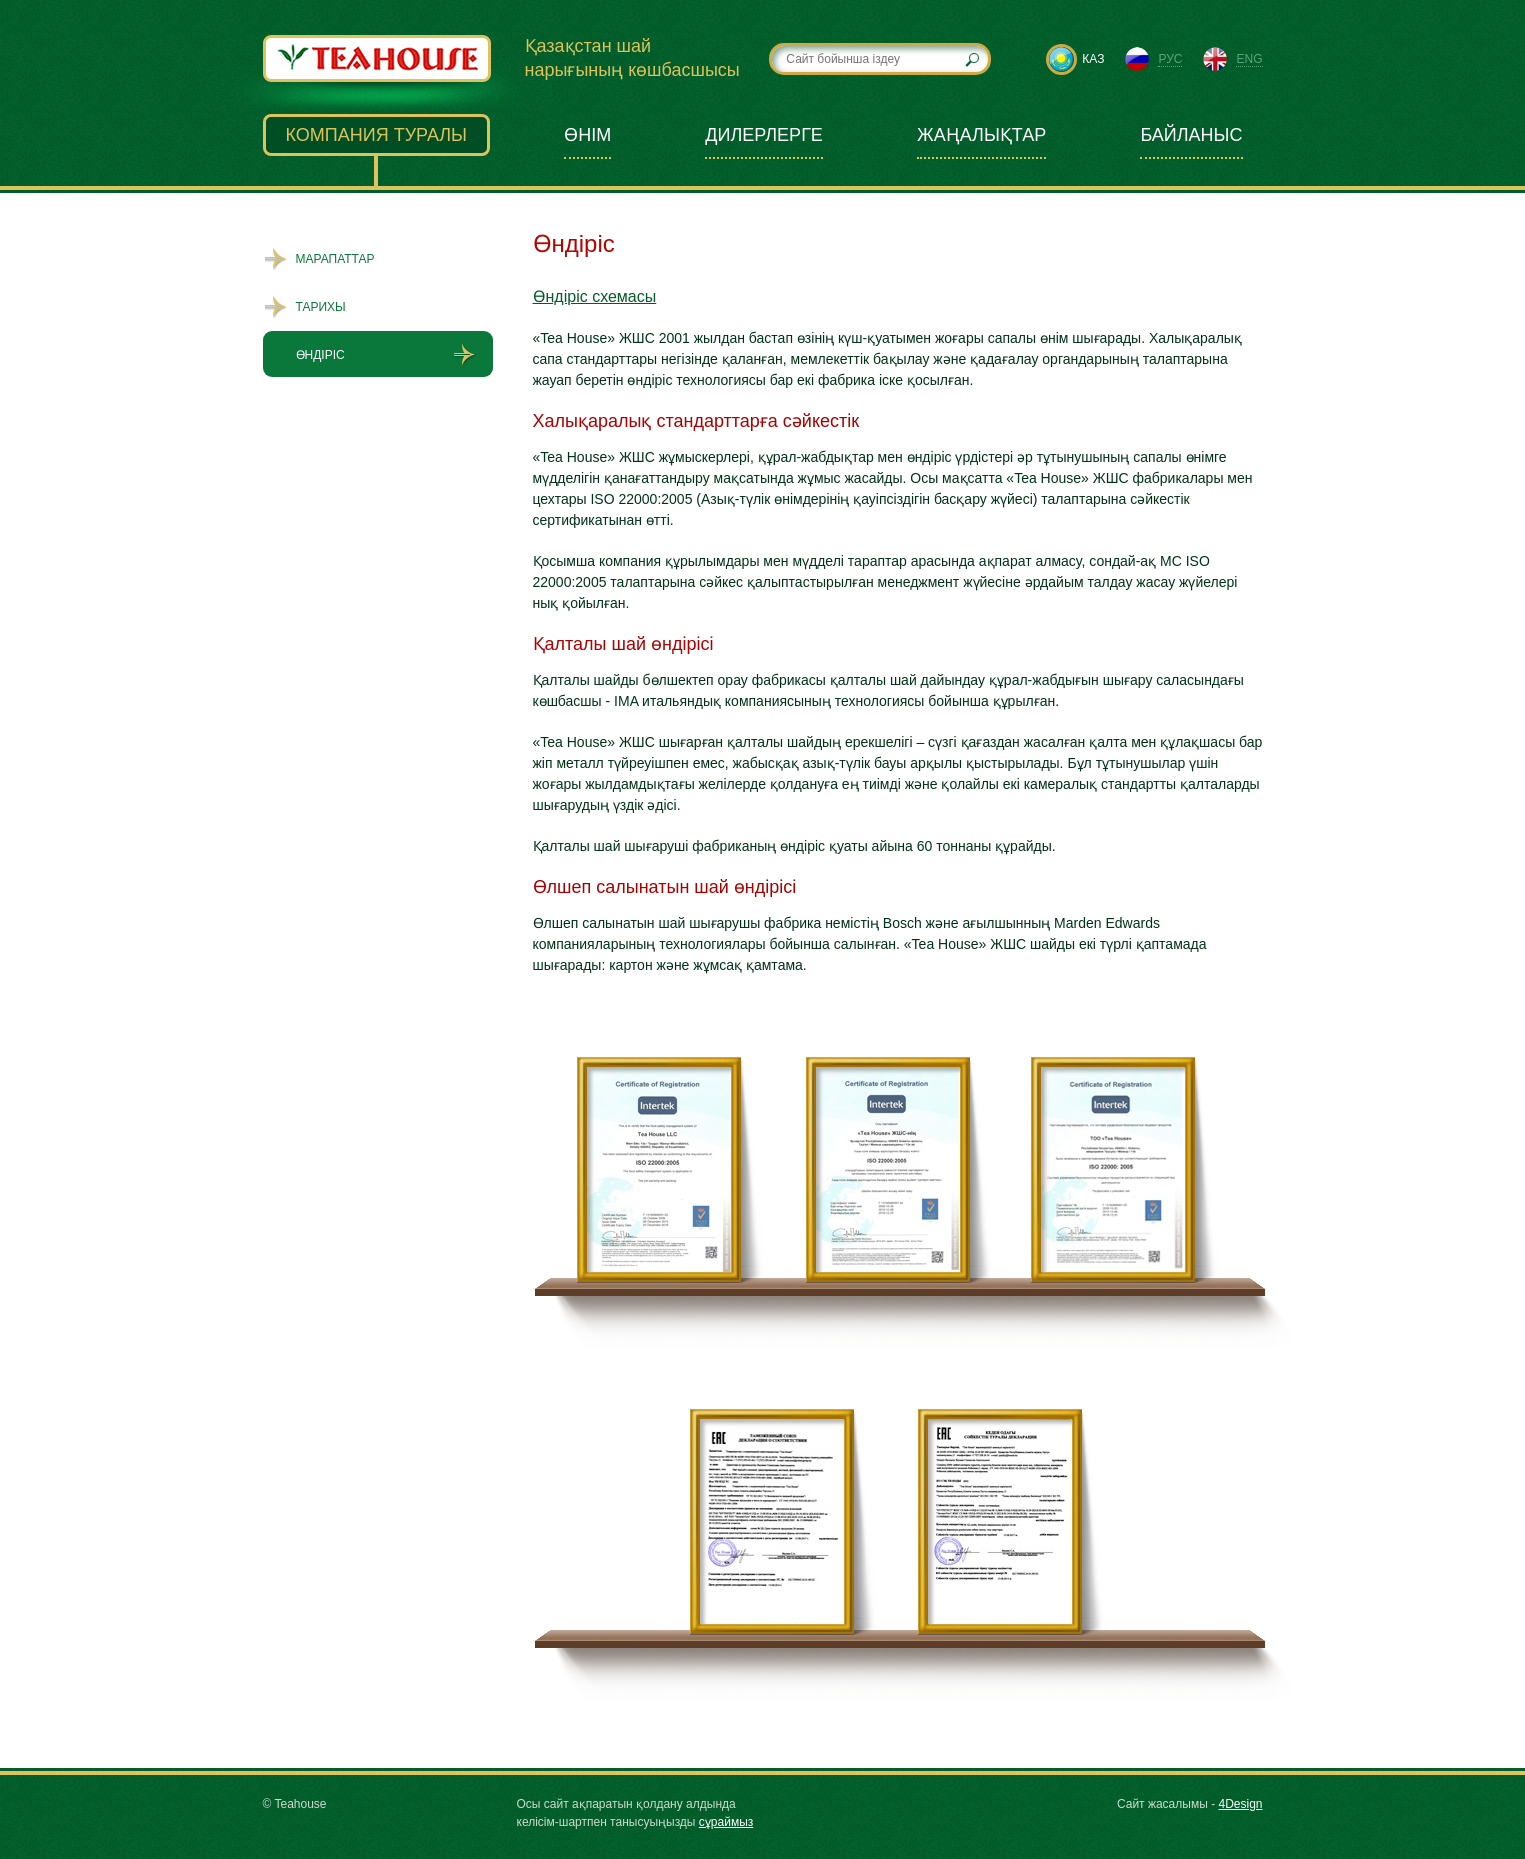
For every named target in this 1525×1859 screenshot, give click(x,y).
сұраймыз (726, 1822)
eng (1249, 59)
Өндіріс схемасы (595, 296)
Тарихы (321, 307)
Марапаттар (335, 259)
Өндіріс (320, 355)
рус (1170, 59)
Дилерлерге (764, 135)
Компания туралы (377, 135)
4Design (1240, 1804)
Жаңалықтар (981, 135)
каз (1093, 59)
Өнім (587, 135)
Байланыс (1191, 135)
